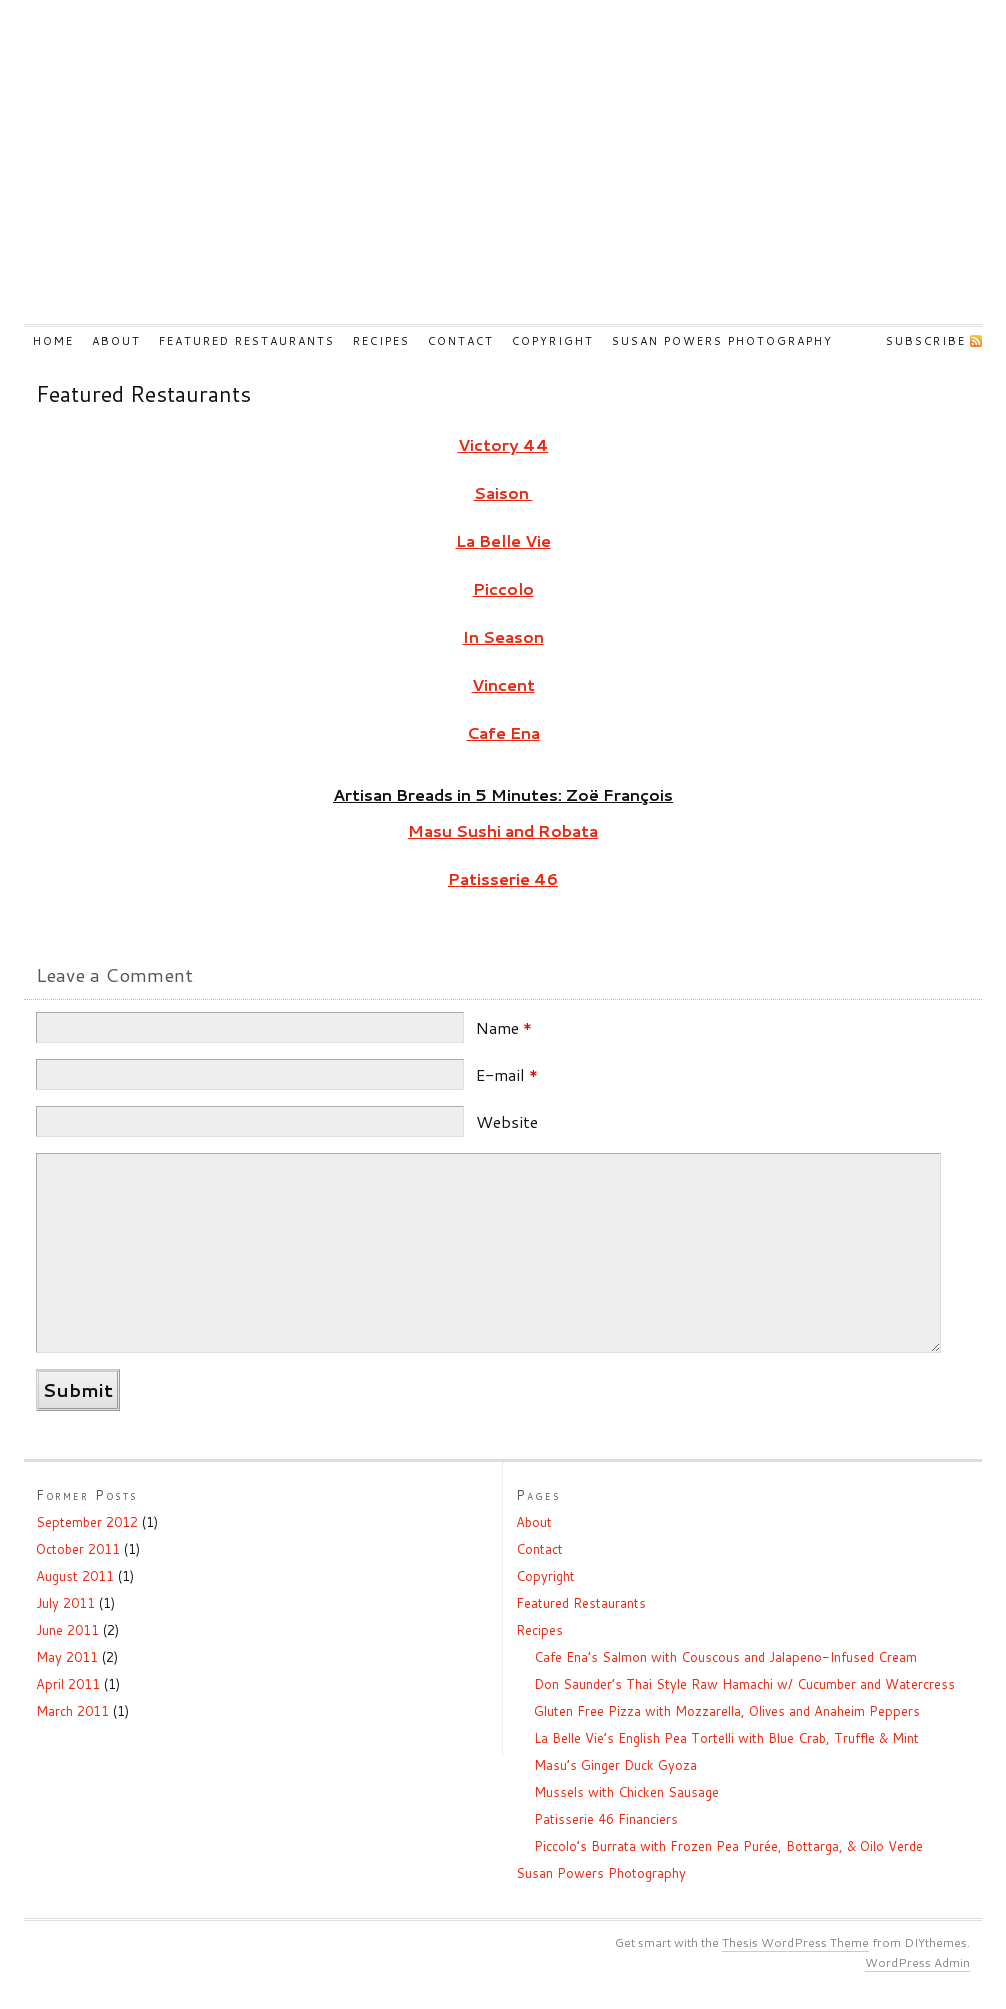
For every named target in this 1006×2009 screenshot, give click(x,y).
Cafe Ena (503, 732)
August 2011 (75, 1576)
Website (507, 1121)
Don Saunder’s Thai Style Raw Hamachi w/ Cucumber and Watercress (744, 1684)
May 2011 (67, 1657)
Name (504, 1027)
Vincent (503, 684)
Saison (503, 492)
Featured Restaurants (247, 341)
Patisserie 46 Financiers (606, 1819)
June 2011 (67, 1630)
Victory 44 (503, 444)
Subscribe (926, 341)
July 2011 (65, 1603)
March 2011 (72, 1711)
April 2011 (68, 1684)
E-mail (507, 1074)
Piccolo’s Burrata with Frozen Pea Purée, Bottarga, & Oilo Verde (728, 1846)
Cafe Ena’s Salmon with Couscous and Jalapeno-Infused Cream (725, 1657)
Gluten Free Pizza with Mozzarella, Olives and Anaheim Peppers (727, 1711)
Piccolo (503, 588)
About (116, 341)
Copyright (553, 341)
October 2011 (78, 1549)
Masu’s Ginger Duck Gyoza (615, 1765)
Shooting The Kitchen (503, 174)
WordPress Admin (917, 1962)
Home (53, 341)
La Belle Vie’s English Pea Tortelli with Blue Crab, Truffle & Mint (726, 1738)
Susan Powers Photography (722, 341)
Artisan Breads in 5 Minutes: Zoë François (503, 794)
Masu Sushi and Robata (503, 830)
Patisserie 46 (503, 878)
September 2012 (87, 1522)
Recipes (381, 341)
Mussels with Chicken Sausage (626, 1792)
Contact (461, 341)
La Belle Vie (503, 540)
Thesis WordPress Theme (795, 1942)
